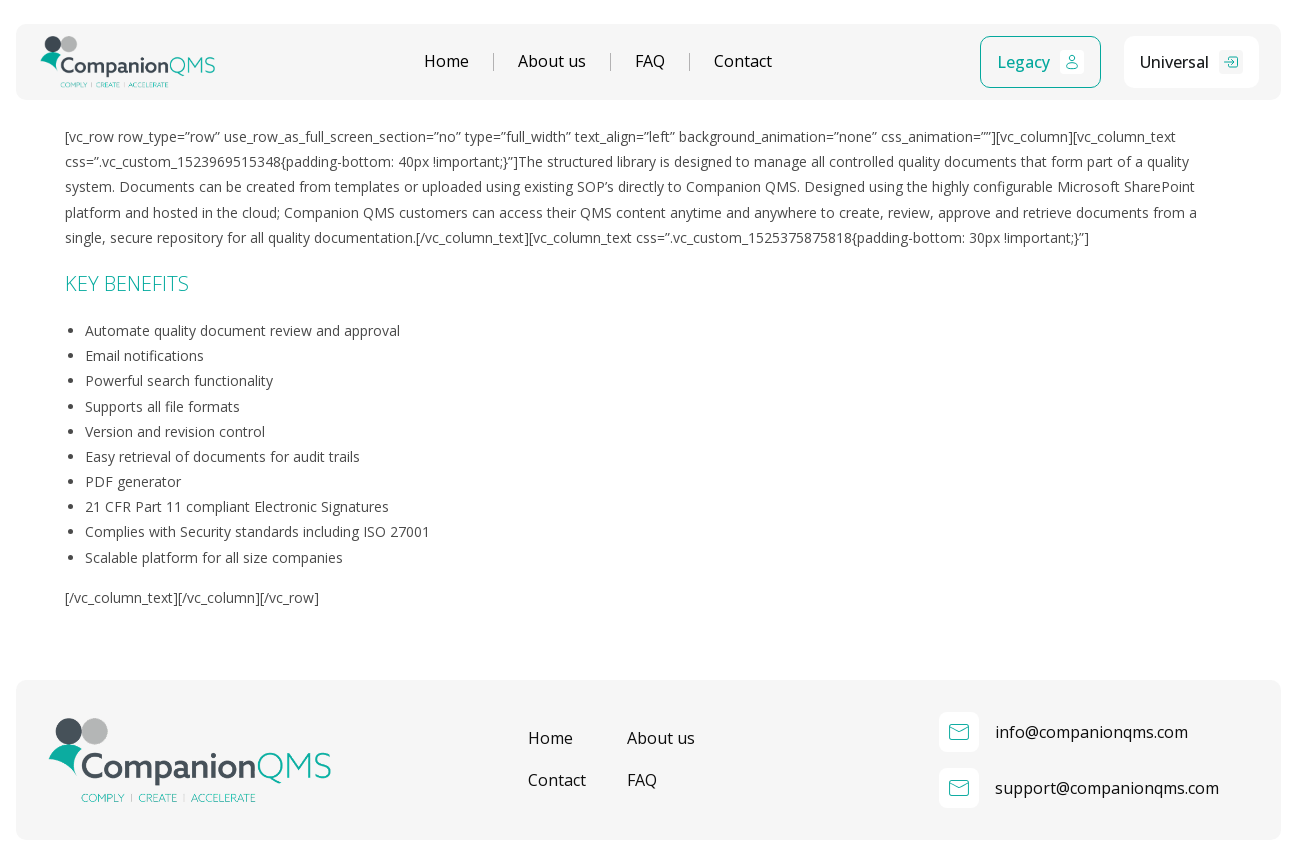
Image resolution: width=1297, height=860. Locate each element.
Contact (743, 62)
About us (552, 62)
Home (446, 62)
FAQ (650, 62)
